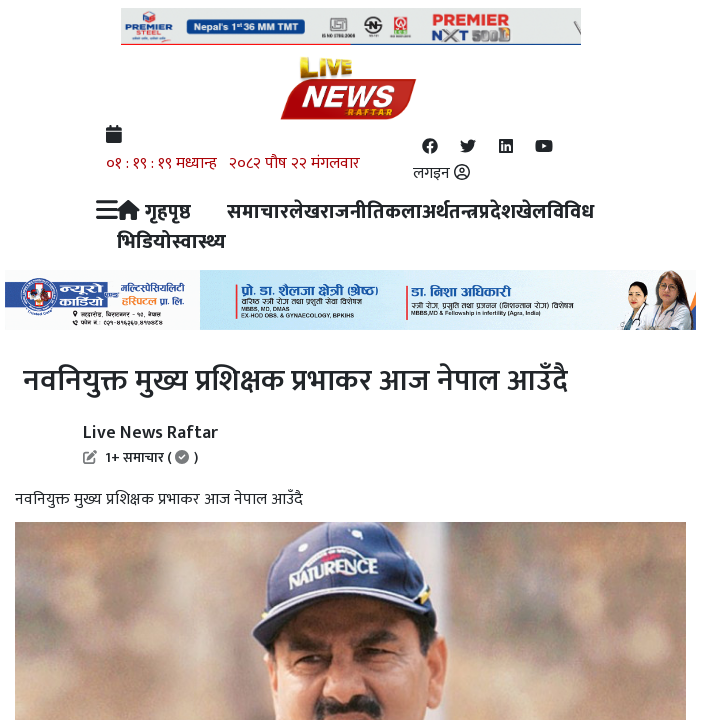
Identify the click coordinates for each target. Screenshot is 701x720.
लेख (304, 212)
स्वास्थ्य (199, 242)
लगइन (441, 173)
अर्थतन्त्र (450, 212)
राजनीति (352, 212)
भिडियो (144, 242)
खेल (531, 212)
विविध (570, 212)
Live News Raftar (150, 443)
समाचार (258, 212)
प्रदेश (497, 212)
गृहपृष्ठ (154, 212)
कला (403, 212)
